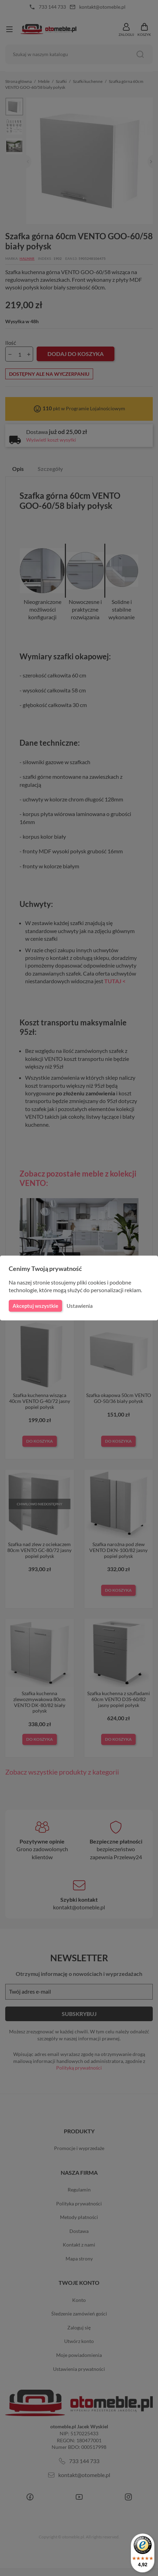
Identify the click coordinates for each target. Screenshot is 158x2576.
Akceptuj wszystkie (35, 1306)
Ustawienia (78, 1306)
